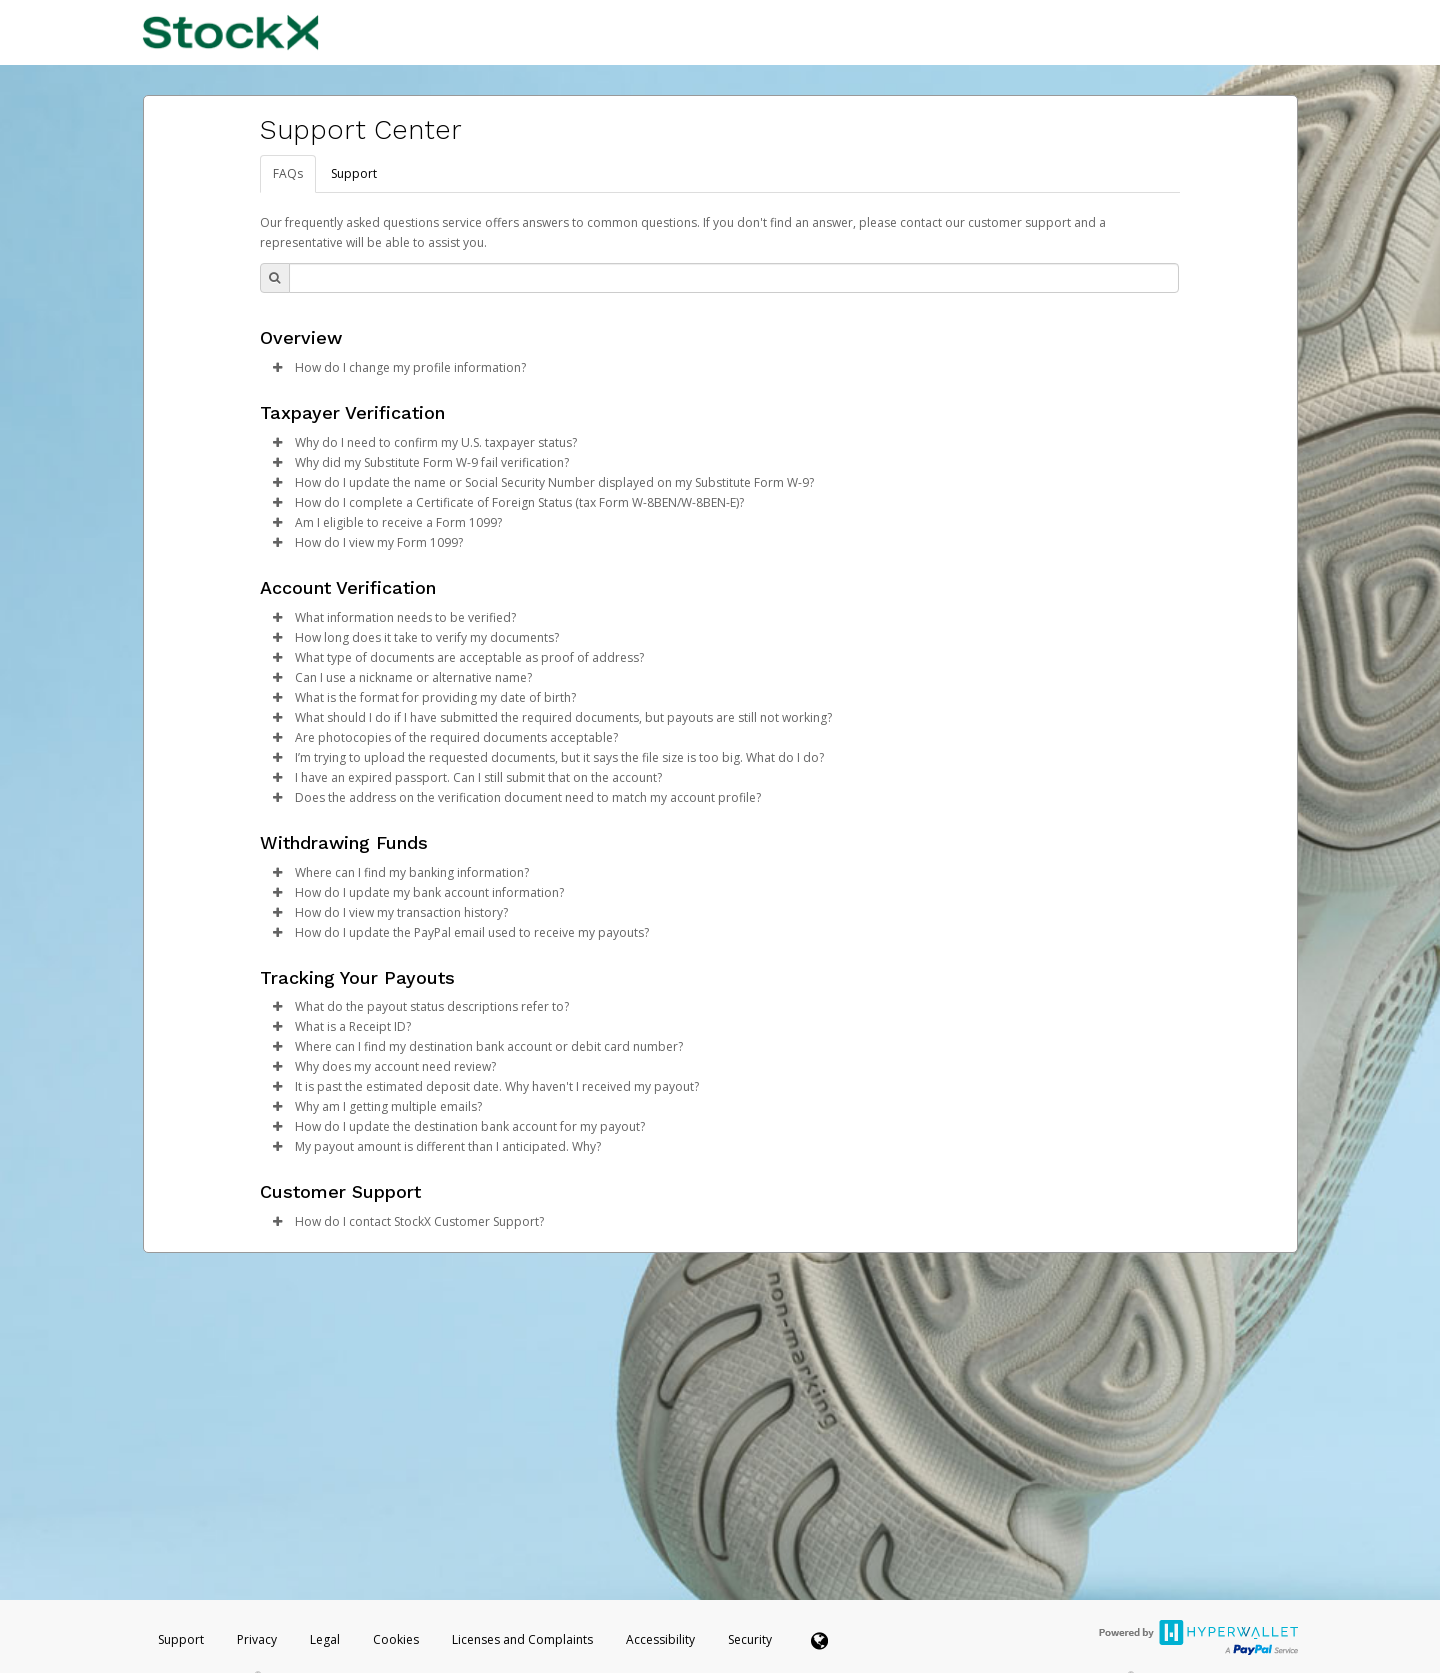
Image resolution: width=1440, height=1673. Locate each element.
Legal (325, 1639)
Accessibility (660, 1639)
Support (354, 173)
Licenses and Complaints (524, 1639)
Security (750, 1639)
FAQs (288, 173)
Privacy (257, 1639)
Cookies (396, 1639)
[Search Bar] (734, 278)
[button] (278, 368)
